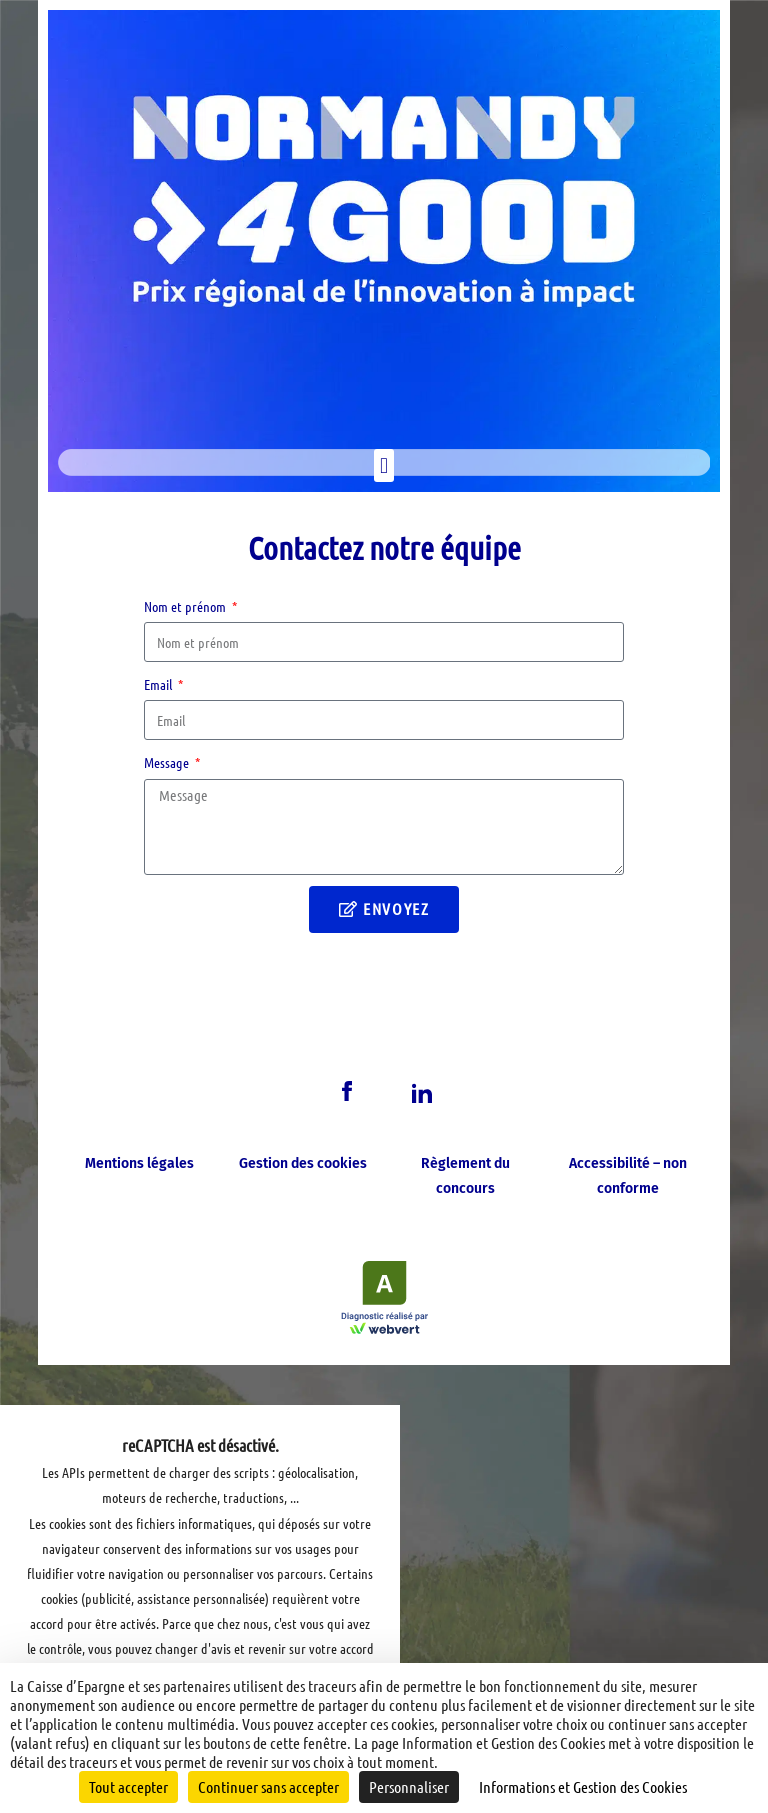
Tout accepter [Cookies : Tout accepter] (128, 1786)
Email (159, 684)
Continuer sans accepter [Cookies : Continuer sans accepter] (268, 1786)
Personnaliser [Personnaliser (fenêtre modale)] (409, 1786)
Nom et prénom (186, 606)
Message (168, 762)
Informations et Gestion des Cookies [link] (583, 1786)
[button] (383, 465)
